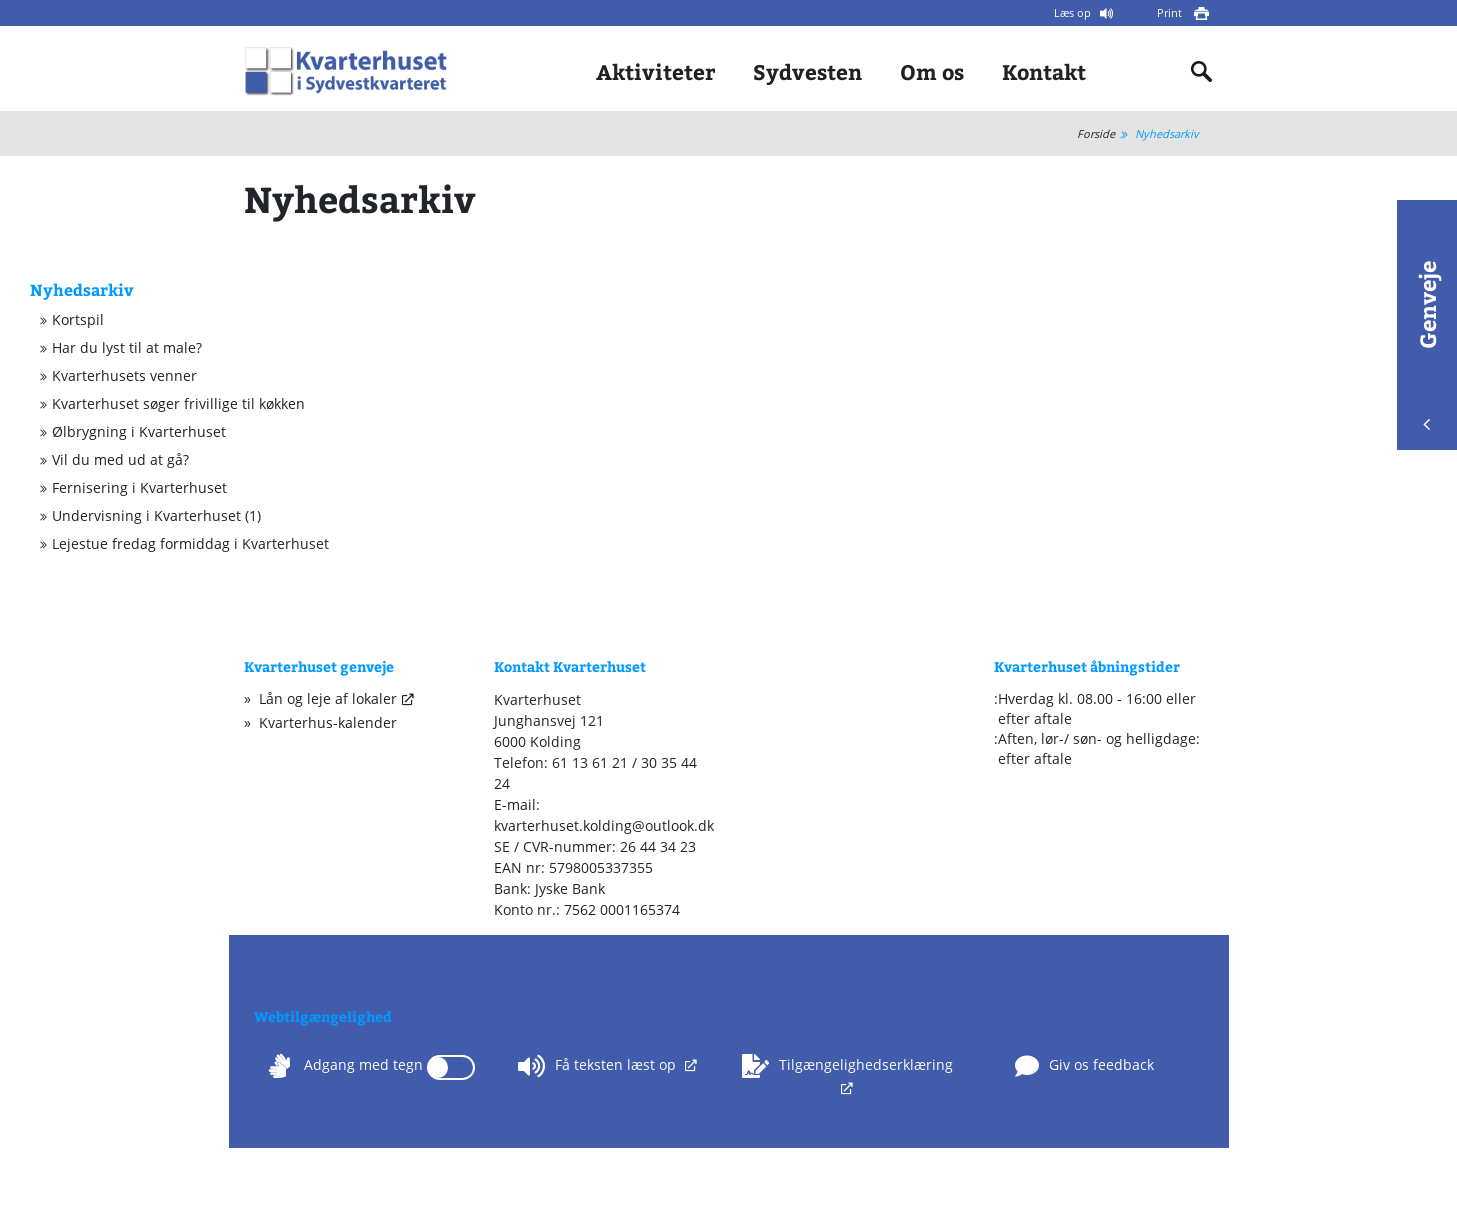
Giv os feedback (1084, 1066)
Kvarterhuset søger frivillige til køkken (178, 404)
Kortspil (78, 320)
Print (1171, 12)
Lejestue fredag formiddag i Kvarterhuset (190, 544)
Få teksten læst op (599, 1066)
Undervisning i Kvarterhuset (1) (156, 516)
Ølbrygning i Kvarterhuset (139, 432)
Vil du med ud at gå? (120, 460)
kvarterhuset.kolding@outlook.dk (604, 825)
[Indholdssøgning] (1202, 72)
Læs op (1074, 12)
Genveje (1427, 345)
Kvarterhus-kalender (328, 722)
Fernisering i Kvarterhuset (139, 488)
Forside (1096, 133)
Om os (932, 71)
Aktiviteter (655, 71)
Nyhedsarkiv (1167, 133)
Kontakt (1044, 71)
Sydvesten (807, 71)
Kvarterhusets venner (124, 376)
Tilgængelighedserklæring (847, 1066)
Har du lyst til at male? (127, 348)
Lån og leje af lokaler (328, 698)
